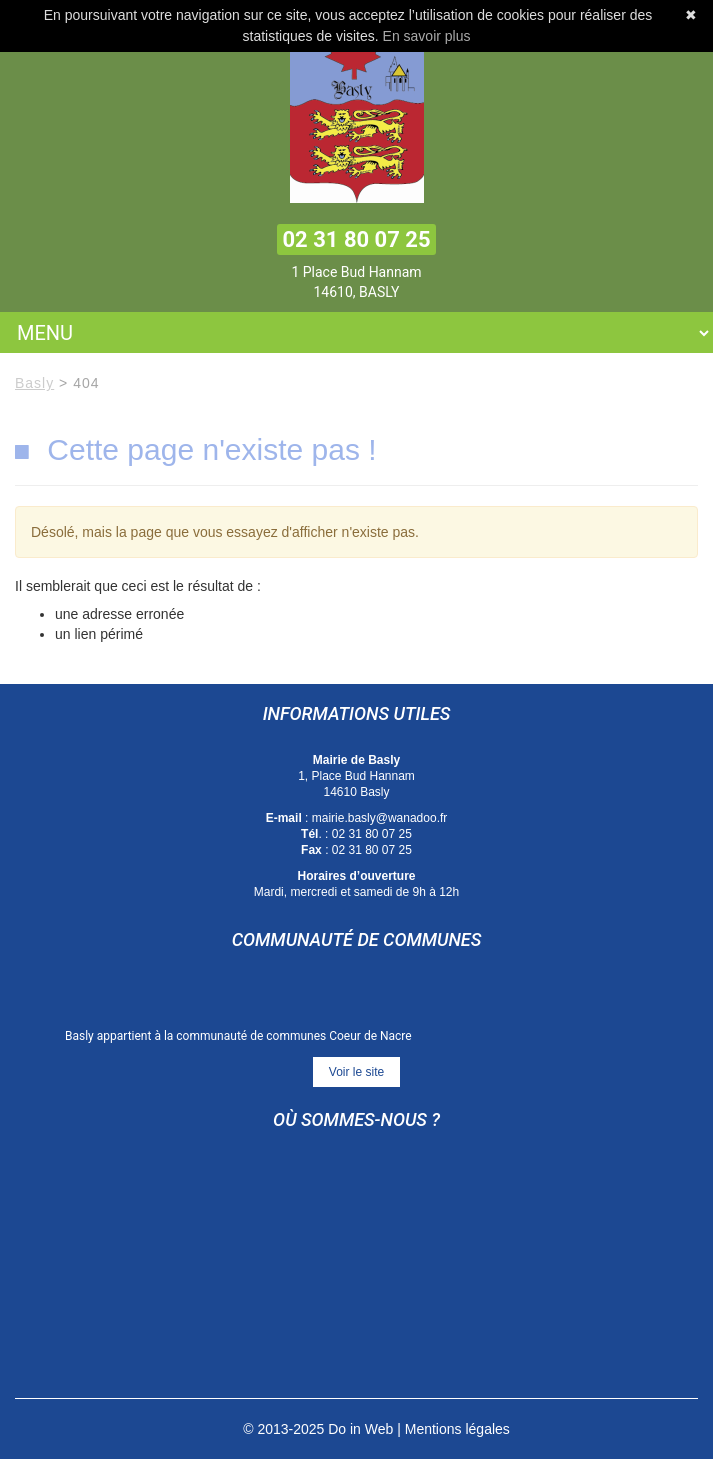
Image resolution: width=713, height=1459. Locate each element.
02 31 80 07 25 (356, 239)
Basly (34, 383)
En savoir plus (427, 36)
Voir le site (356, 1072)
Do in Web (360, 1429)
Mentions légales (457, 1429)
